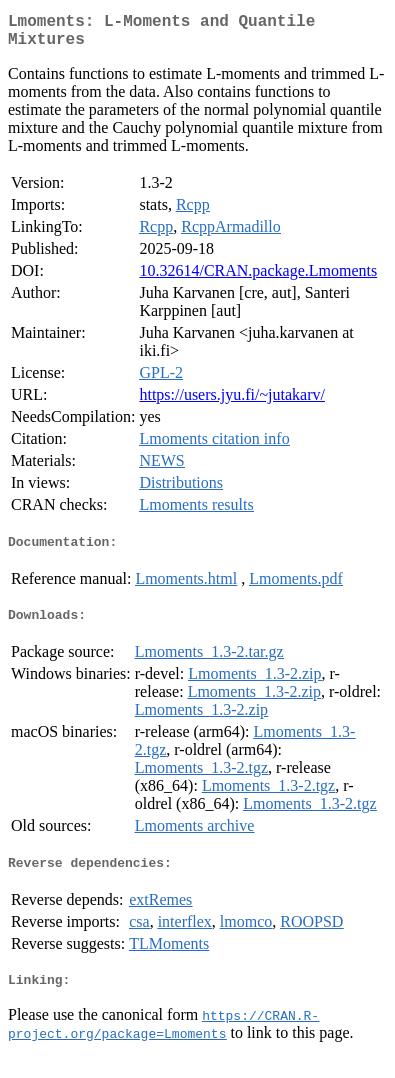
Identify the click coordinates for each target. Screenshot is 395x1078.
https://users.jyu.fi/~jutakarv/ (232, 402)
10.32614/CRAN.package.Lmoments (258, 278)
